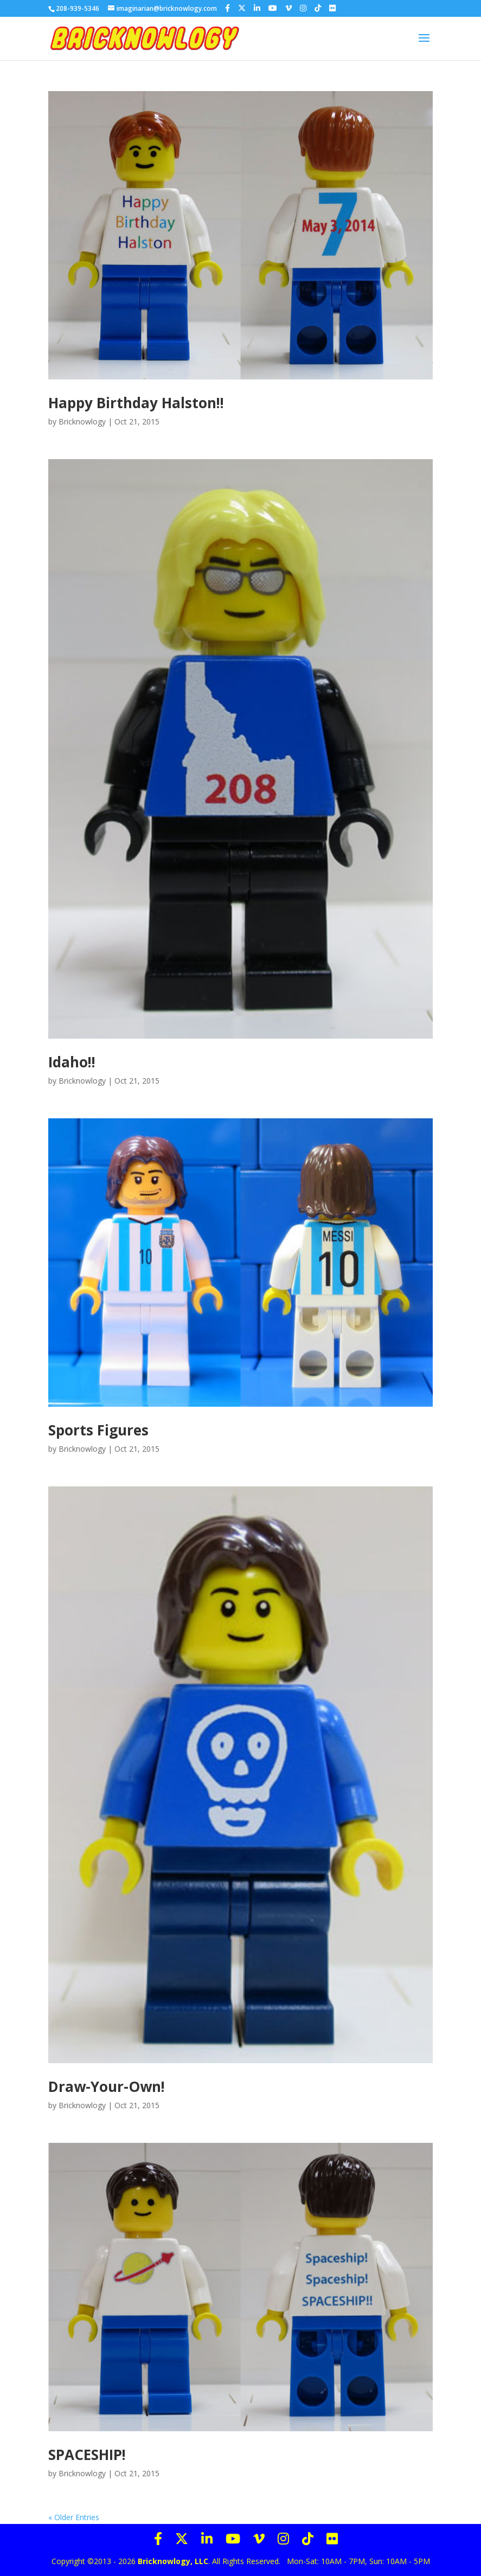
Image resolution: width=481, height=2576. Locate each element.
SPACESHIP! (87, 2454)
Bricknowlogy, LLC (173, 2561)
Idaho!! (71, 1062)
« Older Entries (73, 2517)
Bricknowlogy (82, 421)
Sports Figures (98, 1430)
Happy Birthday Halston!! (136, 403)
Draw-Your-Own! (106, 2086)
